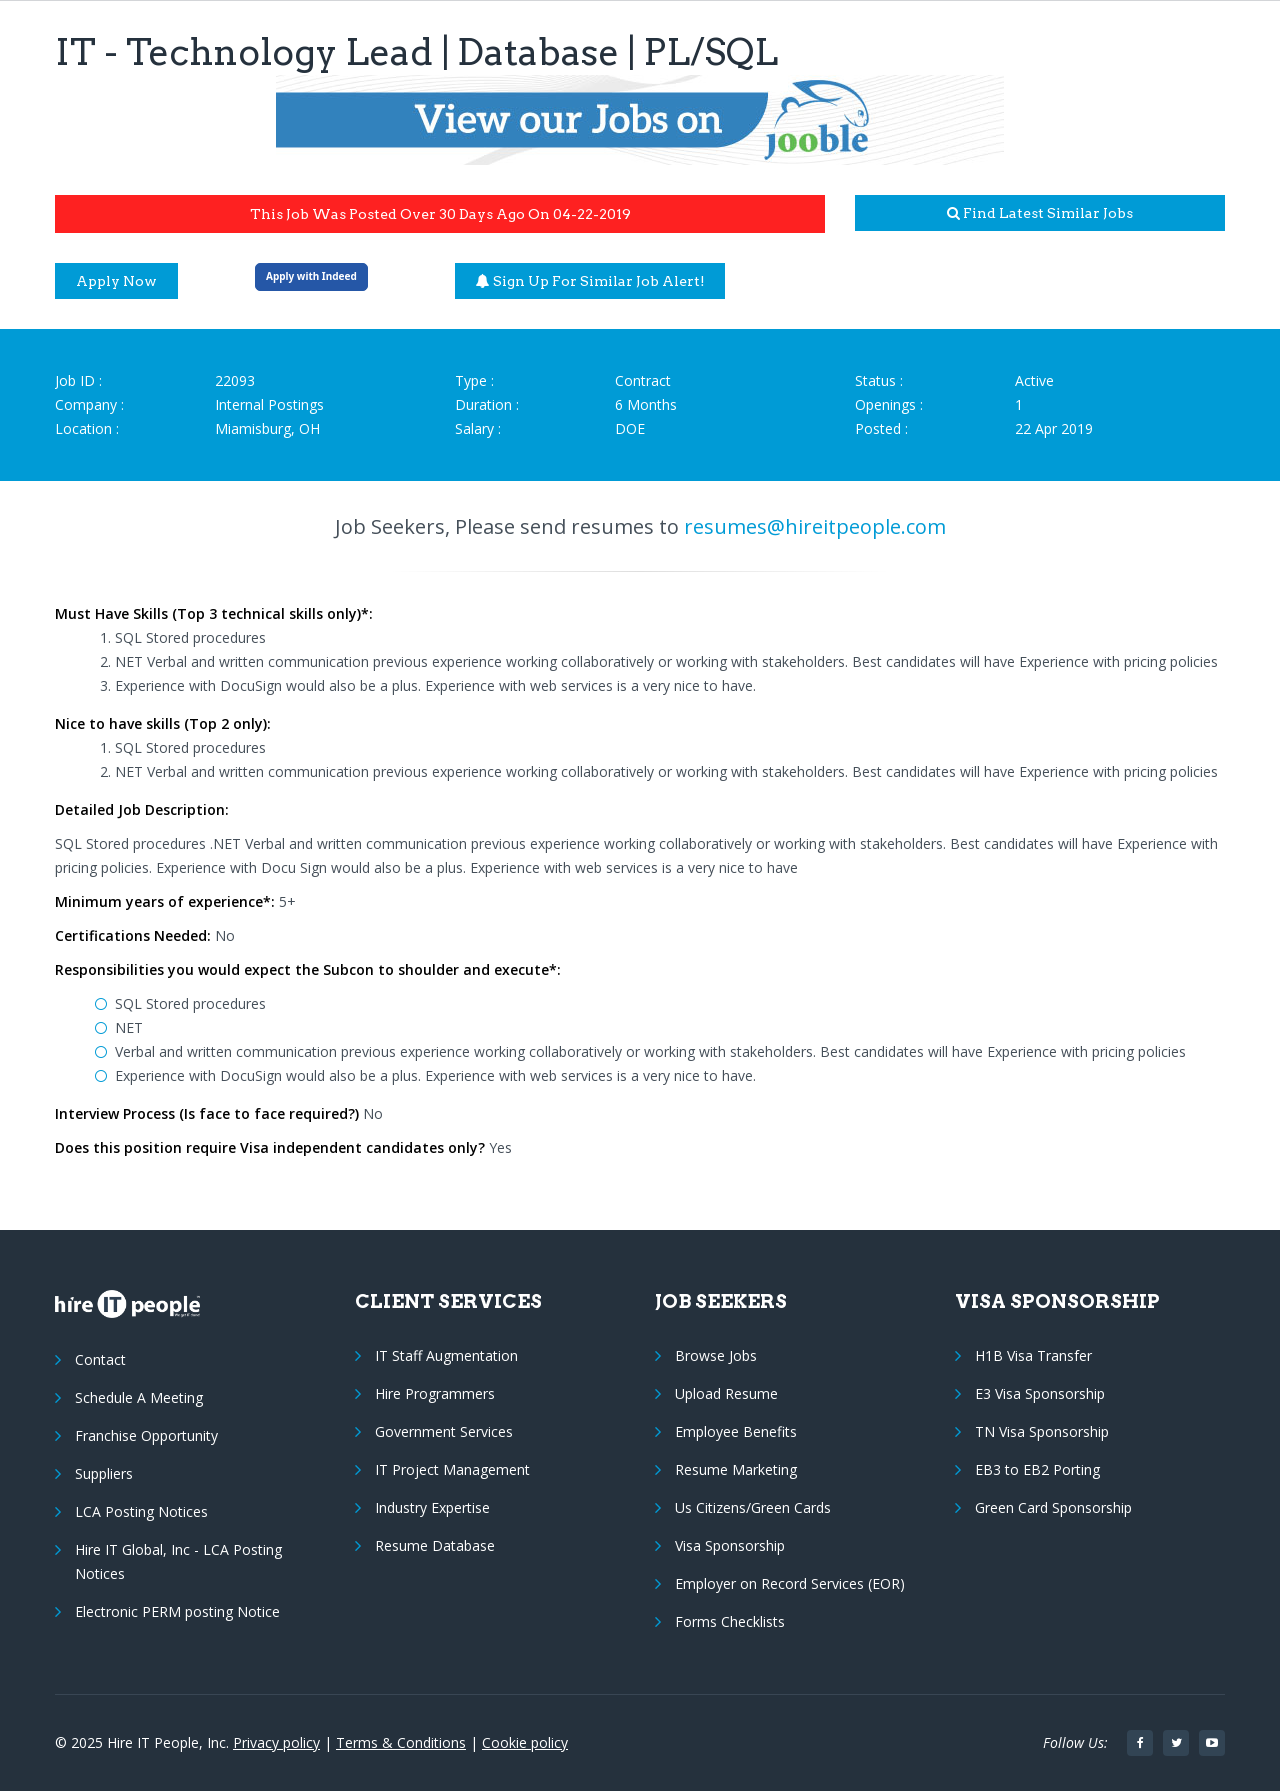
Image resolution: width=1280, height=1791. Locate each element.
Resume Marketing (736, 1469)
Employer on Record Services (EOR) (790, 1583)
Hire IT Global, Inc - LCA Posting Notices (178, 1561)
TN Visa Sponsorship (1042, 1431)
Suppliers (104, 1473)
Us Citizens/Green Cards (753, 1507)
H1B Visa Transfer (1033, 1355)
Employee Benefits (736, 1431)
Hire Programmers (435, 1393)
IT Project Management (452, 1469)
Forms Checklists (730, 1621)
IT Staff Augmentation (446, 1355)
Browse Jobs (716, 1355)
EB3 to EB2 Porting (1037, 1469)
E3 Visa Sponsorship (1040, 1393)
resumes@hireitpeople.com (815, 526)
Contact (100, 1359)
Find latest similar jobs (1040, 213)
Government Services (444, 1431)
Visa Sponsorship (730, 1545)
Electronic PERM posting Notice (177, 1611)
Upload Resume (726, 1393)
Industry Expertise (432, 1507)
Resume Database (435, 1545)
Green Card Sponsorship (1053, 1507)
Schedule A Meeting (139, 1397)
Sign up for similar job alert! (590, 281)
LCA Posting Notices (141, 1511)
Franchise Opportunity (146, 1435)
